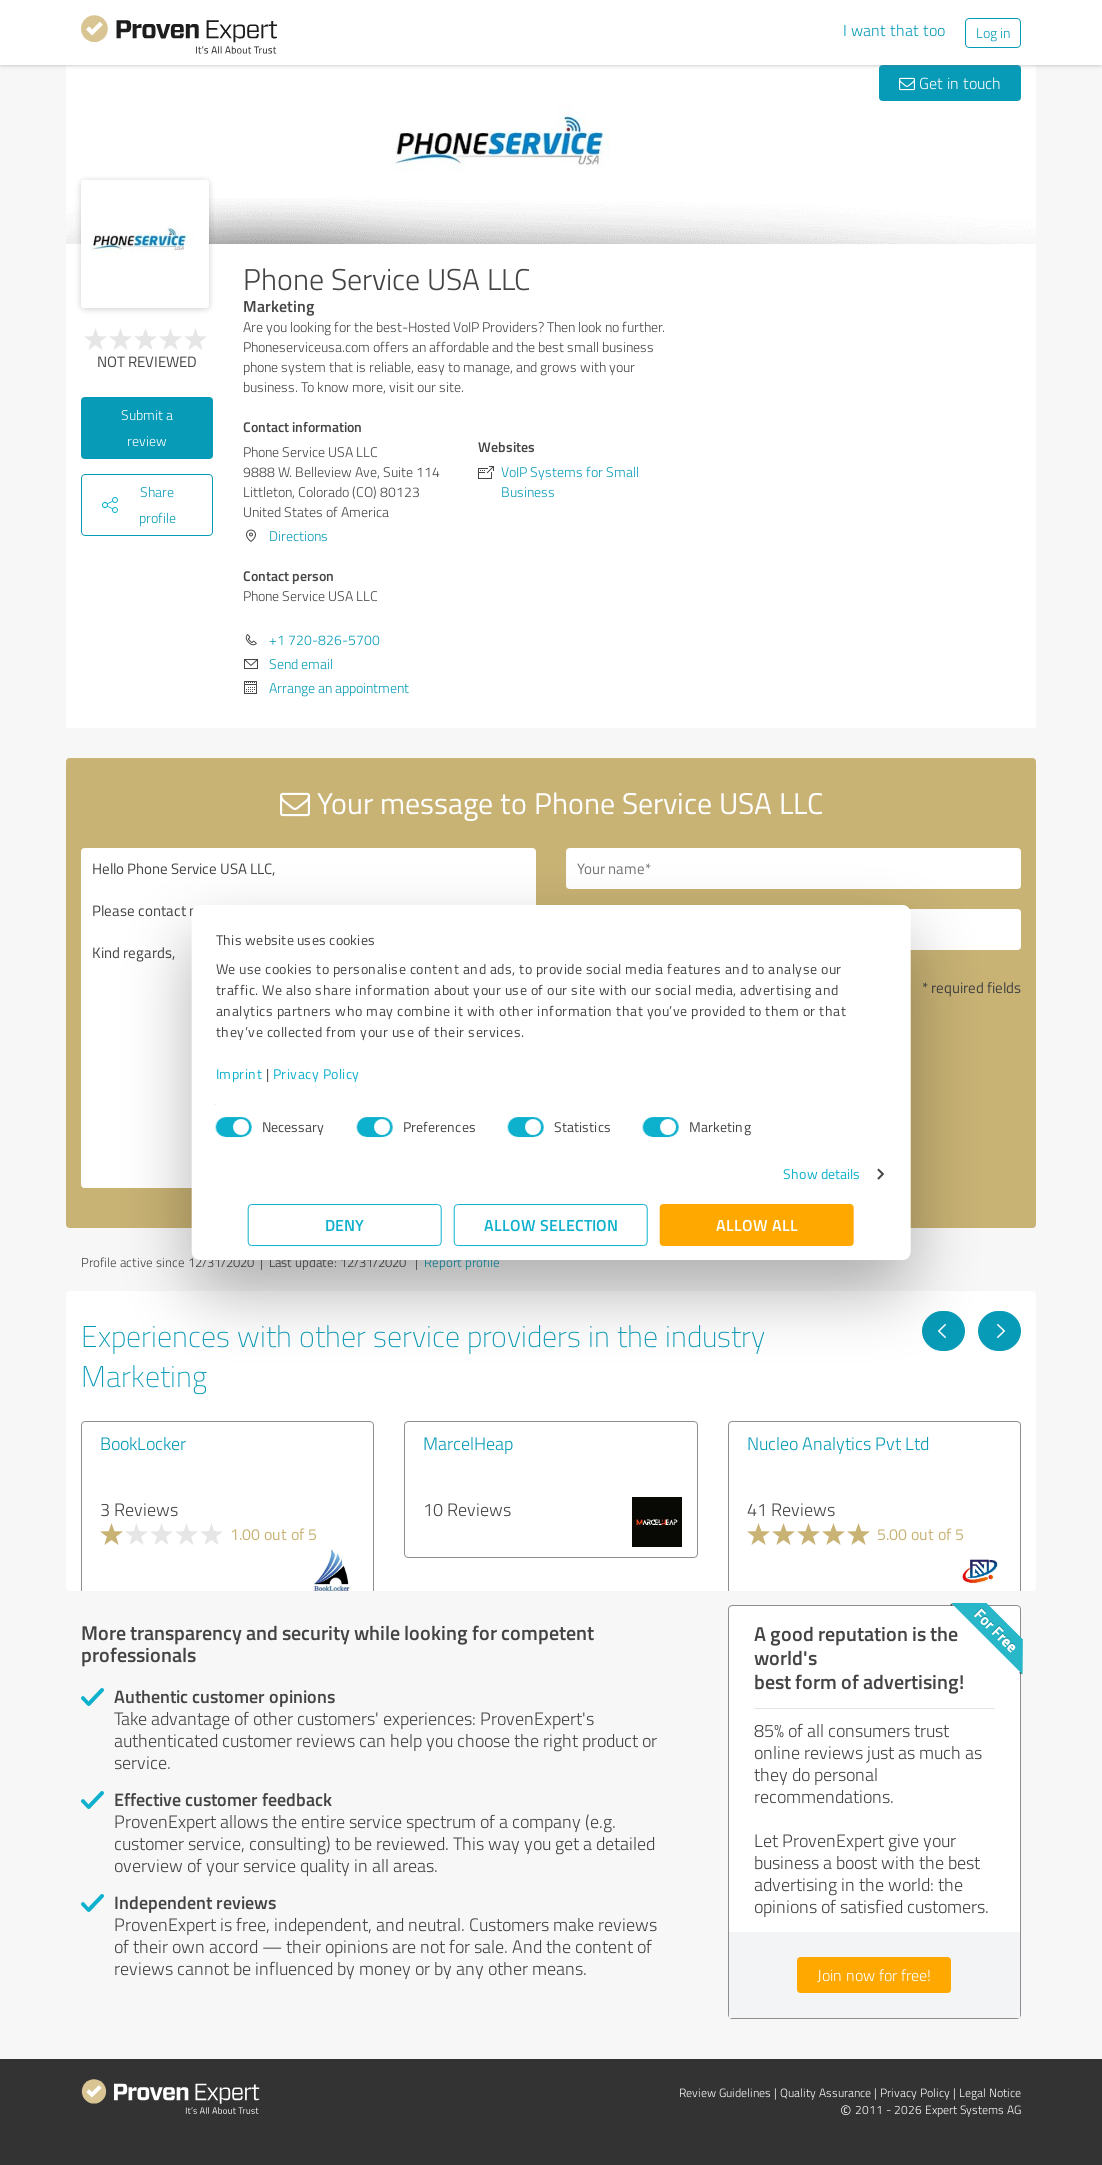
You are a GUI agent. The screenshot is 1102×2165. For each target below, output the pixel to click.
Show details (789, 1173)
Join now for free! (874, 1975)
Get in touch (950, 83)
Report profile (462, 1262)
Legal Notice (990, 2092)
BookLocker (143, 1443)
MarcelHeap (468, 1443)
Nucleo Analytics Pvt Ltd (838, 1443)
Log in (993, 32)
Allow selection (551, 1224)
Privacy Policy (348, 1073)
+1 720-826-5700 (324, 639)
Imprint (271, 1073)
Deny (345, 1224)
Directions (298, 535)
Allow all (757, 1224)
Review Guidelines (725, 2092)
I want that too (894, 30)
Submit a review (147, 427)
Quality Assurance (825, 2092)
